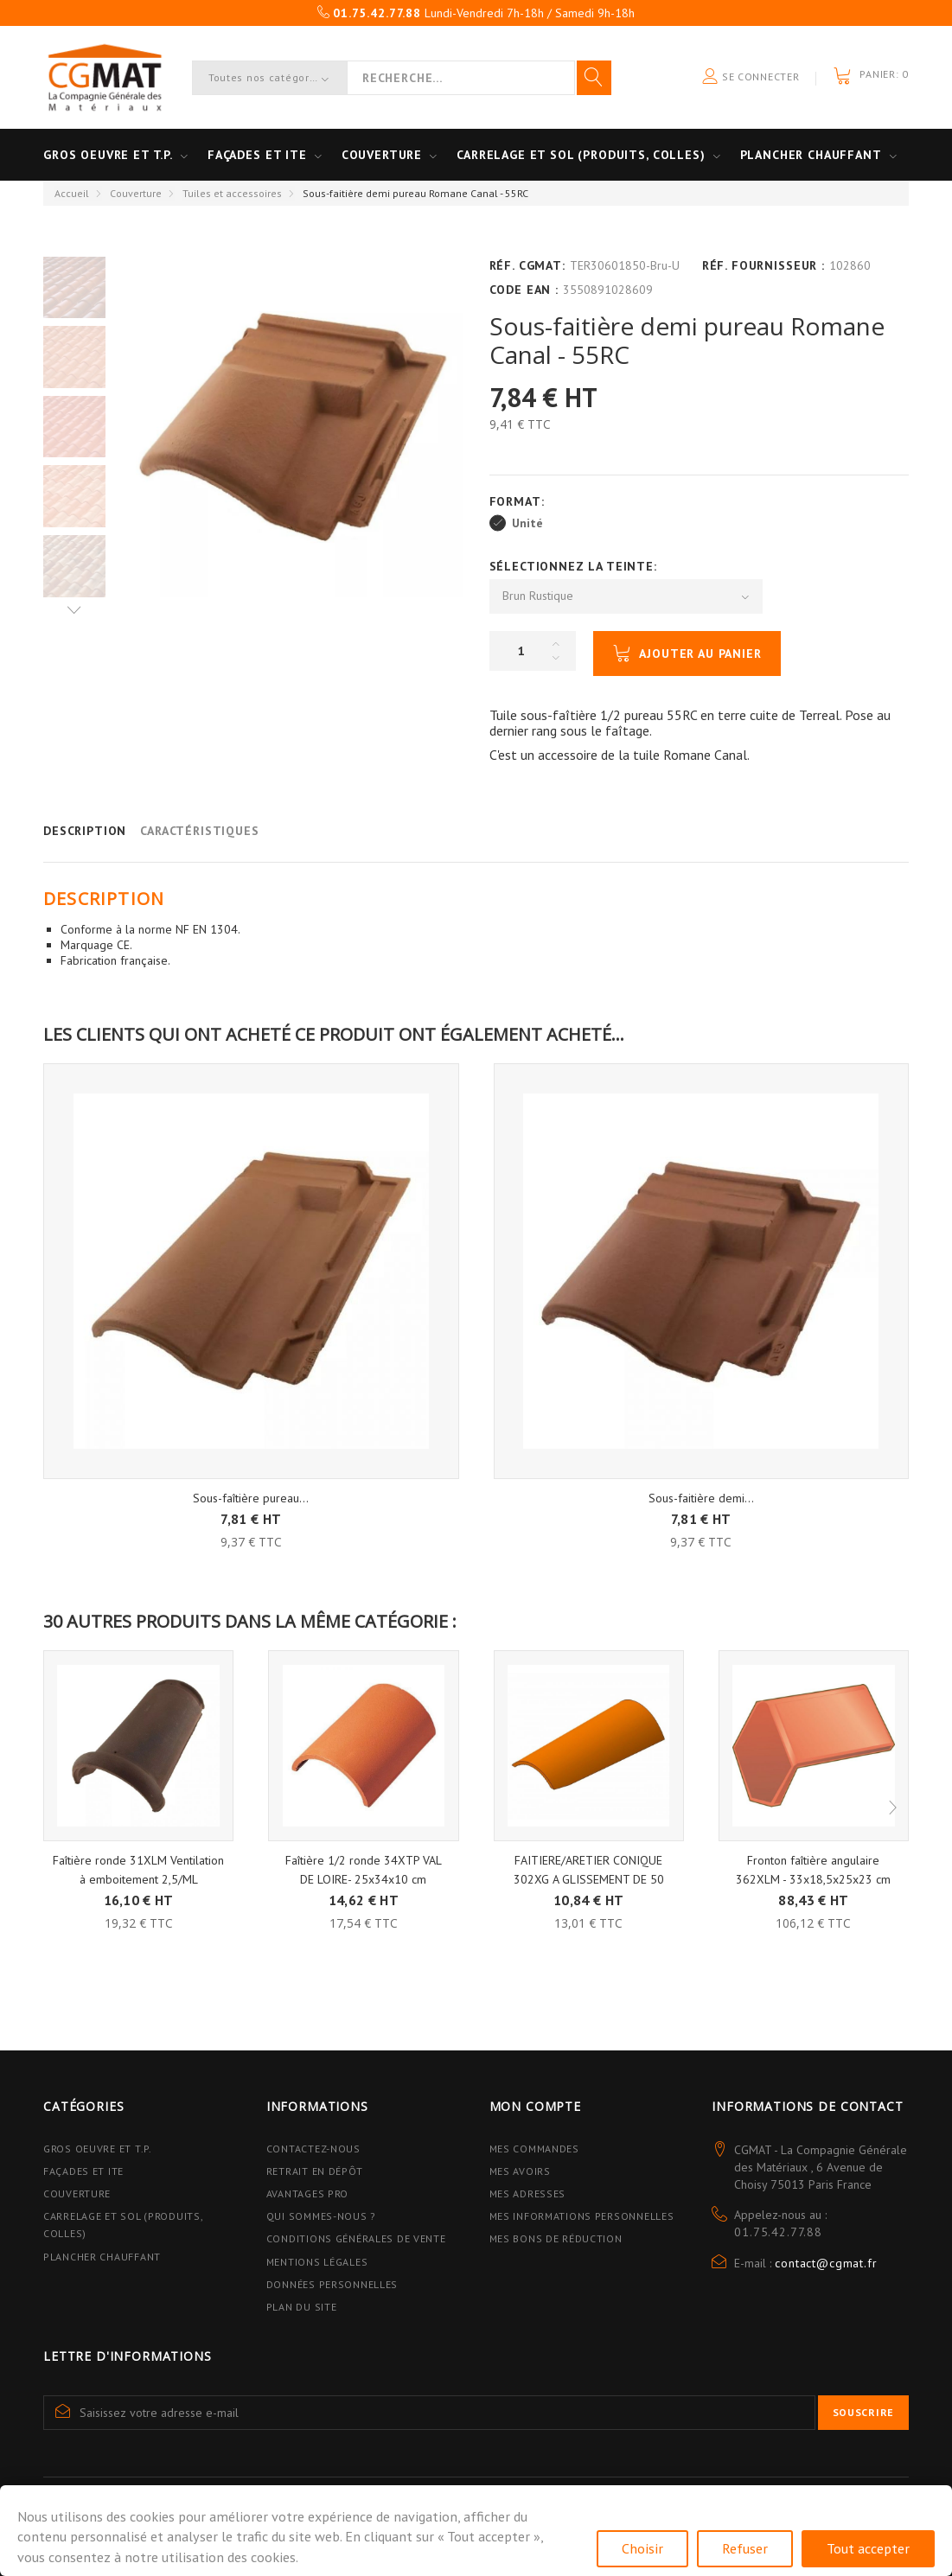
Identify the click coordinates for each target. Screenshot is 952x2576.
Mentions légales (317, 2261)
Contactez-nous (313, 2148)
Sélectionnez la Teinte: (575, 566)
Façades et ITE (257, 155)
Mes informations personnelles (581, 2215)
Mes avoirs (520, 2171)
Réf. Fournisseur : (763, 265)
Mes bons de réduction (556, 2238)
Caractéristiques (199, 830)
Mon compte (535, 2106)
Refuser (745, 2548)
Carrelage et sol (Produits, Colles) (581, 155)
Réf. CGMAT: (527, 265)
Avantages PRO (307, 2193)
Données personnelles (332, 2284)
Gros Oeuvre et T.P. (97, 2148)
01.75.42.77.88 (778, 2232)
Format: (519, 501)
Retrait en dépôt (314, 2171)
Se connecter (750, 77)
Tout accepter (868, 2548)
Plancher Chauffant (811, 155)
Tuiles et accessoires (232, 193)
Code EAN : (524, 289)
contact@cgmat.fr (826, 2263)
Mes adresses (527, 2193)
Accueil (71, 193)
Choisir (642, 2548)
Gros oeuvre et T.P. (108, 155)
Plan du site (301, 2306)
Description (84, 830)
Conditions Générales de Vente (356, 2238)
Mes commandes (534, 2148)
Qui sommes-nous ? (321, 2215)
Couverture (382, 155)
